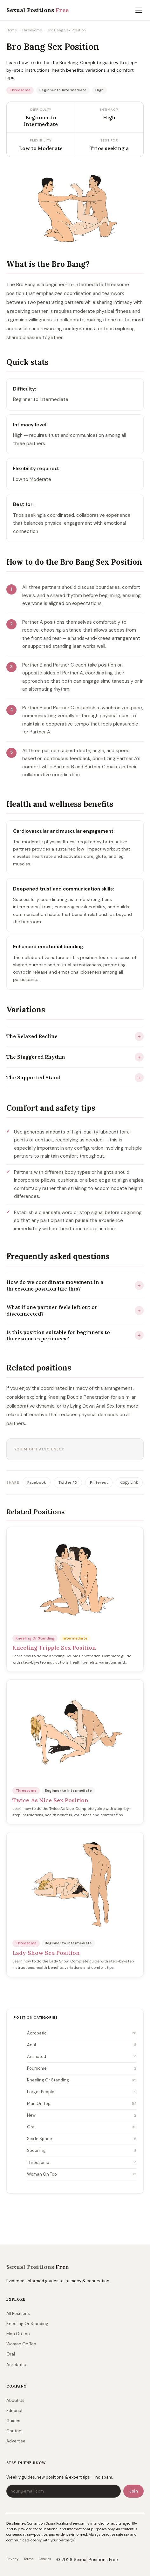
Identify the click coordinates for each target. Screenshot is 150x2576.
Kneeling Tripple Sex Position (54, 1647)
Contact (14, 2431)
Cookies (45, 2559)
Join (133, 2491)
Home (11, 30)
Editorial (14, 2410)
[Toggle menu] (139, 10)
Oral (81, 2127)
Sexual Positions (37, 2266)
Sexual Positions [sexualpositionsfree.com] (37, 10)
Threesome (32, 30)
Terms (29, 2559)
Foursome (81, 2069)
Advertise (15, 2441)
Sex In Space (81, 2139)
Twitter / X (67, 1482)
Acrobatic (81, 2033)
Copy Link (129, 1482)
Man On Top (81, 2104)
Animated (81, 2057)
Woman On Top (81, 2174)
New (81, 2116)
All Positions (18, 2313)
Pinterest (99, 1482)
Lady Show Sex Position (46, 1952)
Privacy (12, 2559)
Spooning (81, 2151)
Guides (13, 2420)
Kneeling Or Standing (81, 2080)
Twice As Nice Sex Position (50, 1800)
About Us (15, 2400)
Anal (81, 2045)
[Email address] (63, 2491)
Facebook (36, 1482)
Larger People (81, 2092)
